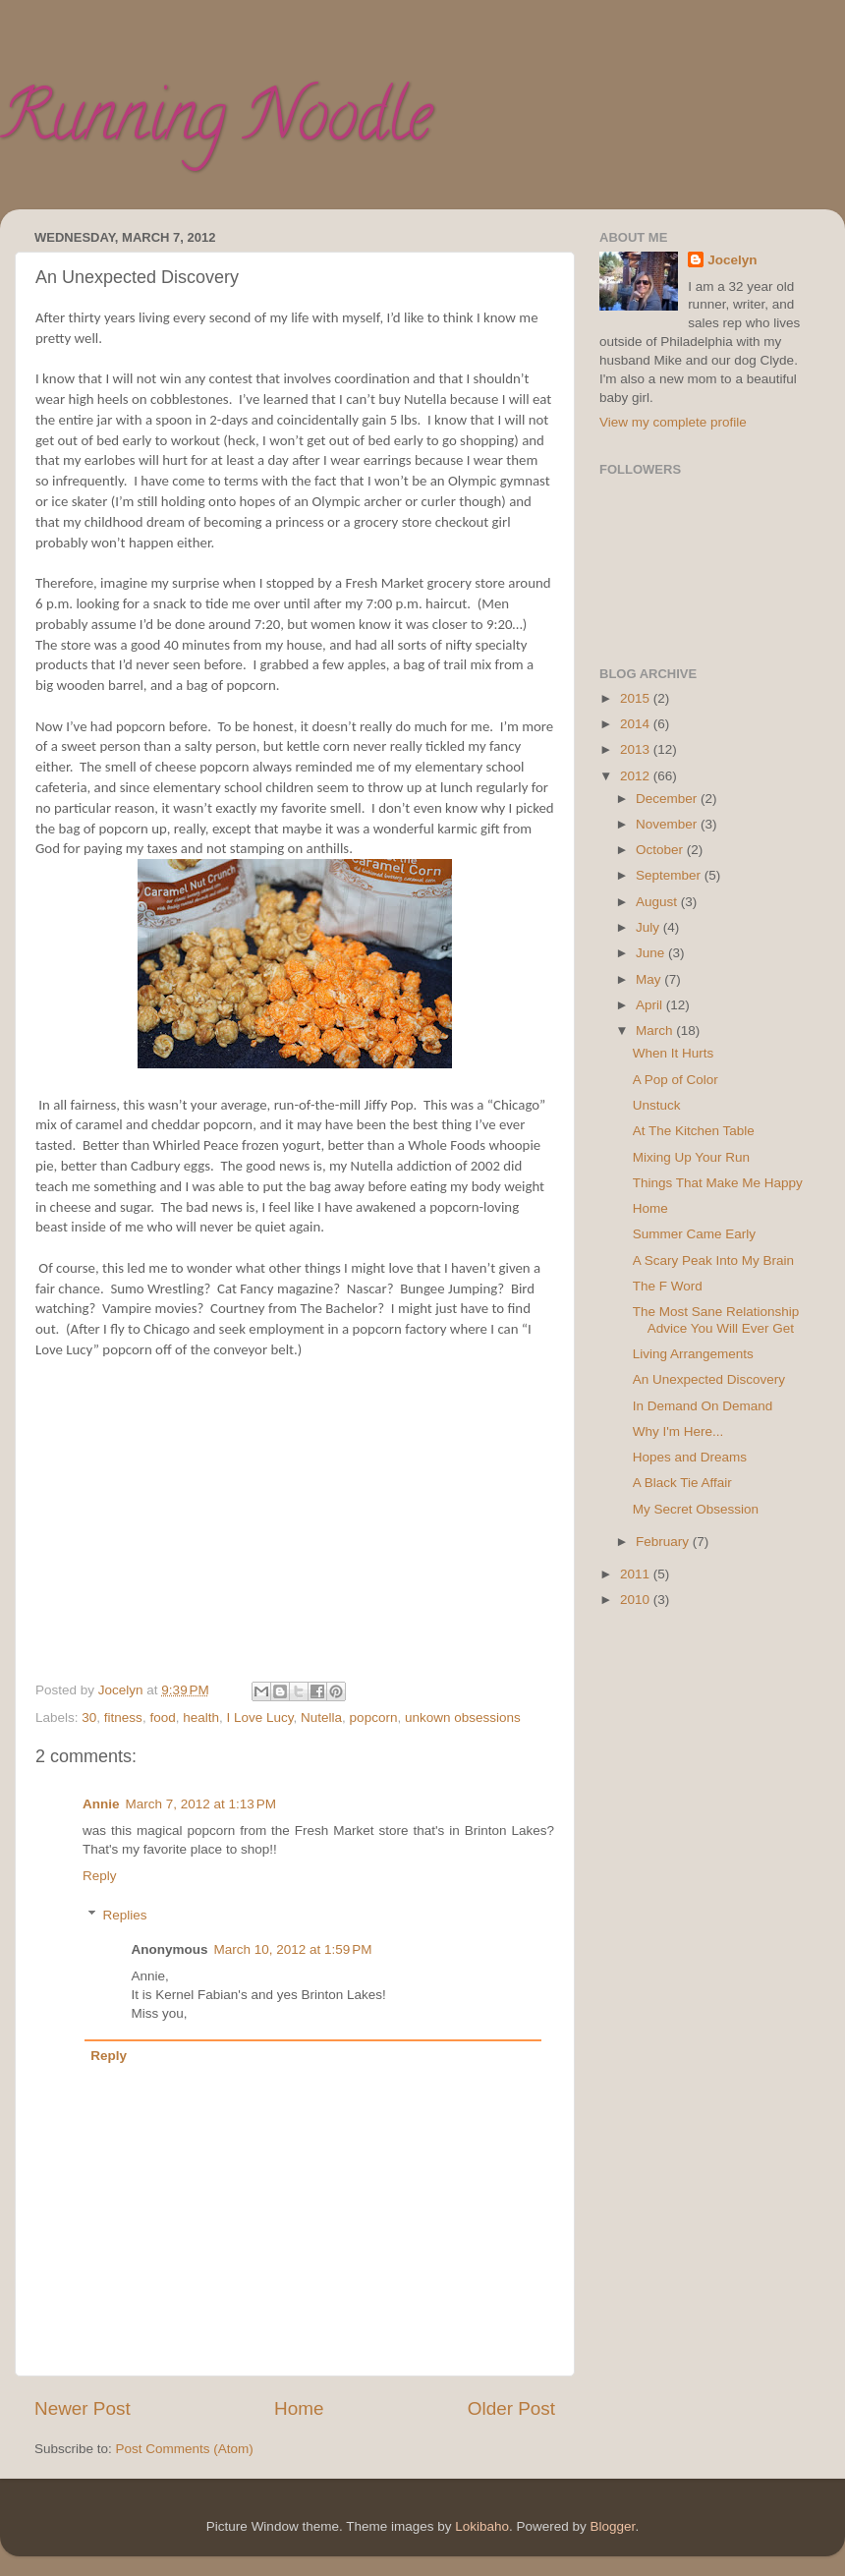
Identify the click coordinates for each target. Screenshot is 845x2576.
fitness (123, 1717)
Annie (101, 1804)
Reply (100, 1875)
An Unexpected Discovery (709, 1379)
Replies (125, 1915)
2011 (636, 1574)
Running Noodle (215, 124)
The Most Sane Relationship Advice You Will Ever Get (716, 1319)
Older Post (511, 2408)
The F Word (668, 1286)
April (651, 1005)
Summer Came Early (694, 1234)
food (162, 1717)
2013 (636, 749)
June (652, 952)
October (661, 849)
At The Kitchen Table (694, 1130)
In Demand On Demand (703, 1406)
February (664, 1541)
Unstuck (657, 1105)
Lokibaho (482, 2526)
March (656, 1030)
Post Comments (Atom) (185, 2448)
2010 (636, 1599)
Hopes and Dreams (690, 1457)
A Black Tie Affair (682, 1482)
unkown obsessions (463, 1717)
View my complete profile (673, 422)
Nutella (321, 1717)
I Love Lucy (260, 1717)
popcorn (374, 1717)
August (658, 901)
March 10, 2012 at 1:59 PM (293, 1949)
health (201, 1717)
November (668, 824)
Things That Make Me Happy (718, 1182)
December (668, 798)
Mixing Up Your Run (691, 1157)
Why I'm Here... (678, 1431)
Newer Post (82, 2408)
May (650, 979)
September (670, 875)
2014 (636, 723)
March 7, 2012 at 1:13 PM (201, 1804)
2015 (636, 698)
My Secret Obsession (696, 1509)
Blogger (613, 2526)
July (649, 927)
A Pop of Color (675, 1079)
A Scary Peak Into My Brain (713, 1260)
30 (89, 1717)
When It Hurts (673, 1053)
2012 (636, 776)
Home (298, 2408)
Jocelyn (732, 260)
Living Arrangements (693, 1353)
